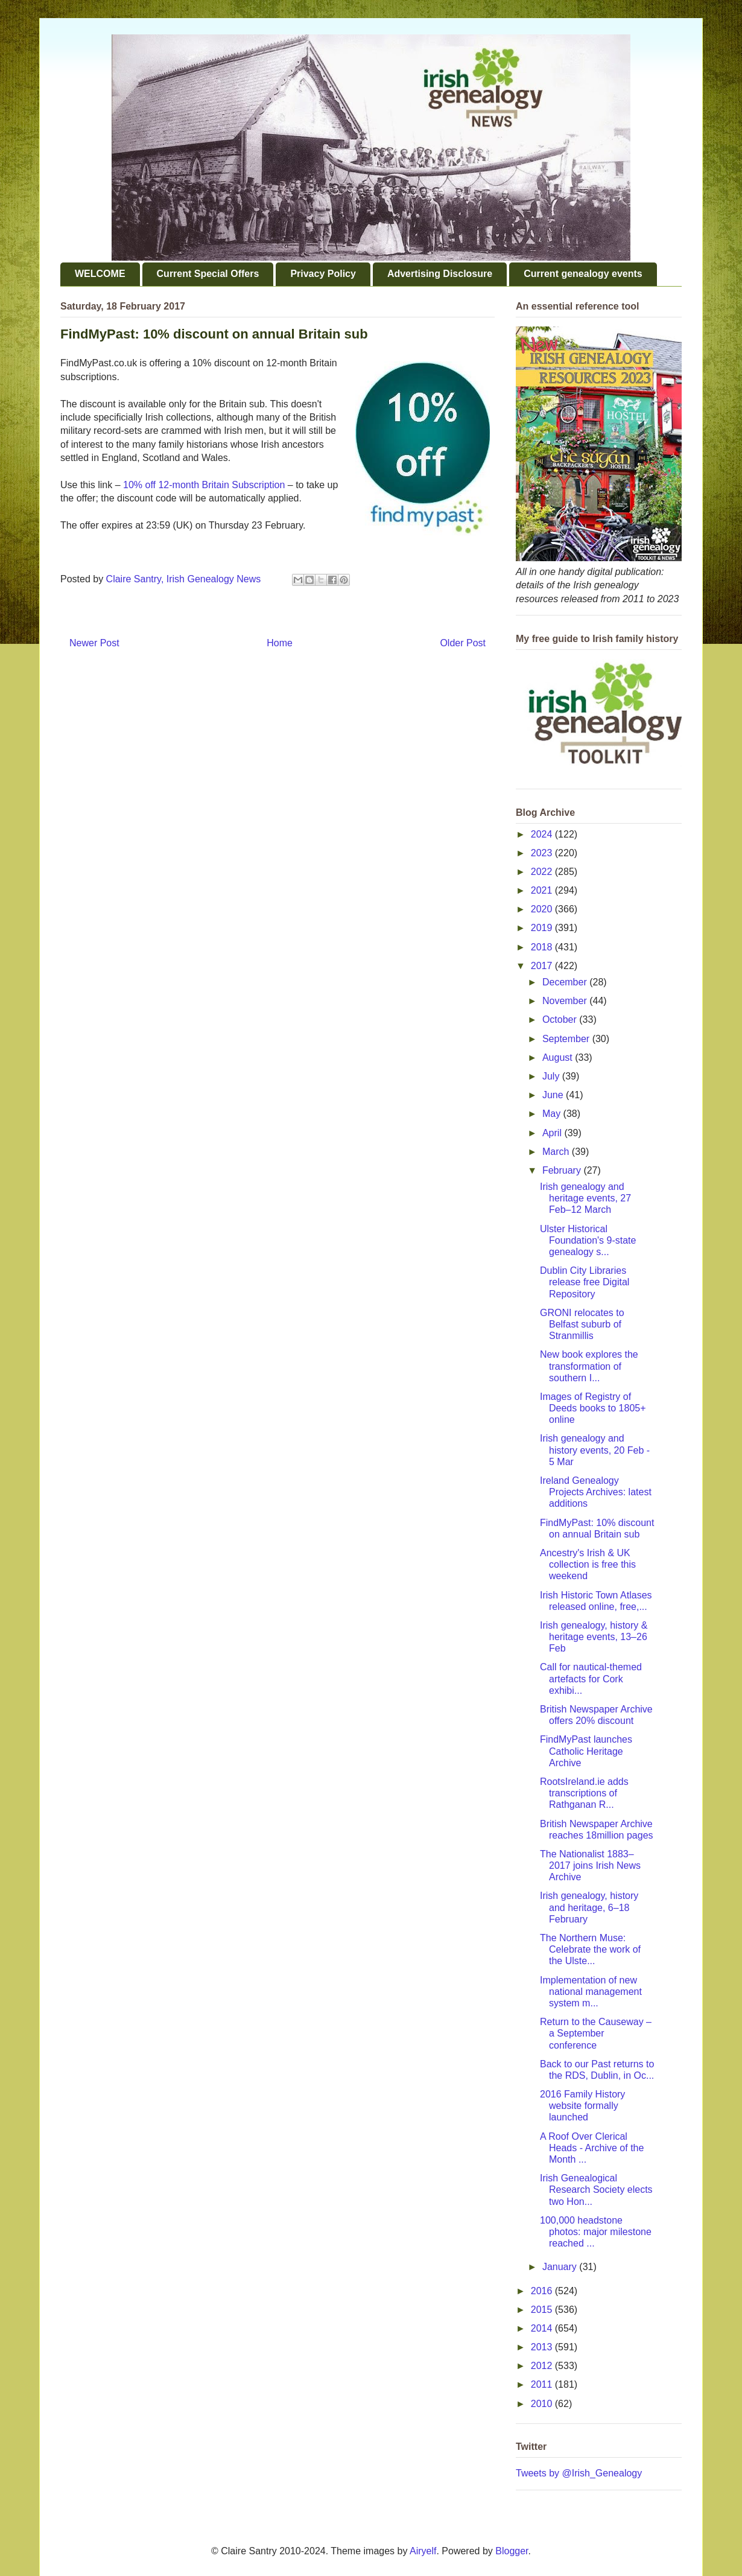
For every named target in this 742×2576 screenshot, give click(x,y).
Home (280, 643)
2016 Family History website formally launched (582, 2105)
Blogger (511, 2551)
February (562, 1170)
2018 (543, 947)
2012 (543, 2366)
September (567, 1039)
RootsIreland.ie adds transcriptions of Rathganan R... (584, 1793)
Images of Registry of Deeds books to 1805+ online (593, 1408)
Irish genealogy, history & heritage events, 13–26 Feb (593, 1636)
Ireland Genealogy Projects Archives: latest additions (596, 1492)
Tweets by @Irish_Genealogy (579, 2473)
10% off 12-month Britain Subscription (204, 485)
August (558, 1057)
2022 (543, 872)
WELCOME (100, 274)
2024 (543, 834)
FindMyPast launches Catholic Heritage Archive (586, 1750)
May (552, 1113)
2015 (543, 2309)
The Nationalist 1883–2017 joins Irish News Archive (590, 1865)
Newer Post (94, 643)
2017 (543, 966)
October (560, 1019)
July (552, 1076)
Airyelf (423, 2551)
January (560, 2267)
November (565, 1001)
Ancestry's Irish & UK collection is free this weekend (588, 1564)
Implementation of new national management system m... (591, 1991)
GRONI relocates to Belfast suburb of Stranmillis (582, 1324)
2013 (543, 2347)
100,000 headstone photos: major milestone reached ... (596, 2231)
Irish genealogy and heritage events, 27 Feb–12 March (585, 1198)
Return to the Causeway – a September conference (596, 2033)
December (565, 982)
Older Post (463, 643)
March (557, 1151)
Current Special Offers (208, 274)
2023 (543, 853)
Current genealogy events (583, 274)
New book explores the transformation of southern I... (589, 1365)
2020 (543, 909)
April (553, 1133)
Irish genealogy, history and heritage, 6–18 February (589, 1907)
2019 (543, 928)
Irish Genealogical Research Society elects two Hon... (596, 2189)
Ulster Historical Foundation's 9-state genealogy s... (588, 1240)
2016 (543, 2291)
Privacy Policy (323, 274)
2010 (543, 2404)
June (554, 1095)
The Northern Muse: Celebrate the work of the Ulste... (590, 1949)
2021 (543, 890)
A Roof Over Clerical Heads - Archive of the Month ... (592, 2147)
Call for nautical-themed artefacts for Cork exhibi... (591, 1678)
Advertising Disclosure (439, 274)
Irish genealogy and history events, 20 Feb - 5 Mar (595, 1449)
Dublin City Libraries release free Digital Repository (584, 1282)
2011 (543, 2384)
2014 (543, 2328)
